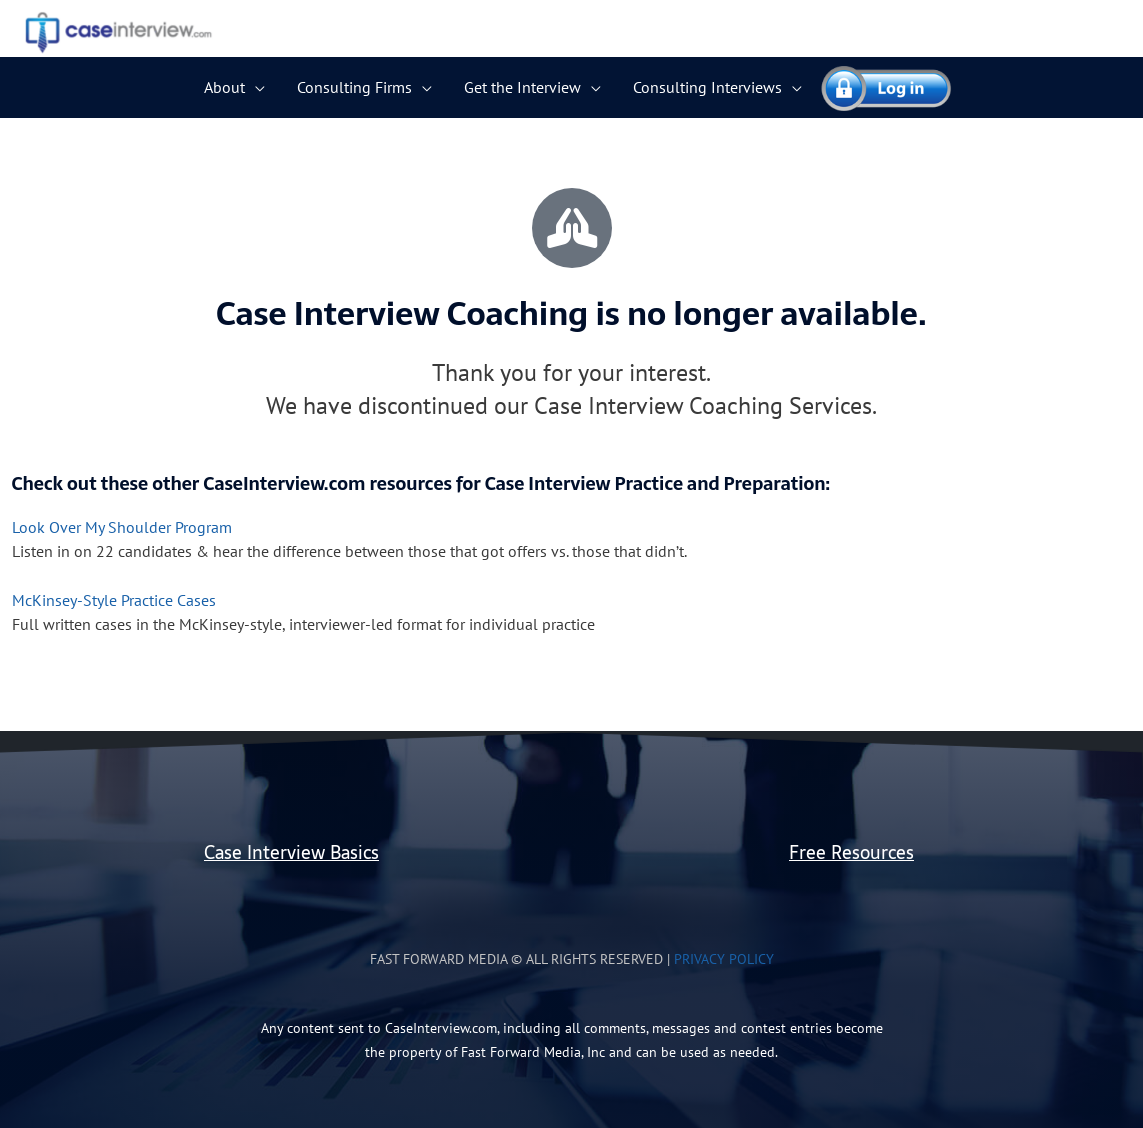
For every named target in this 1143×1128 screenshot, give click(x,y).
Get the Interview (522, 87)
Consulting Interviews (707, 87)
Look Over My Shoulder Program (122, 527)
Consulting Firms (354, 87)
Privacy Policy (724, 959)
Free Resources (851, 852)
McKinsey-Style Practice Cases (114, 600)
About (224, 87)
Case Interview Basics (291, 852)
